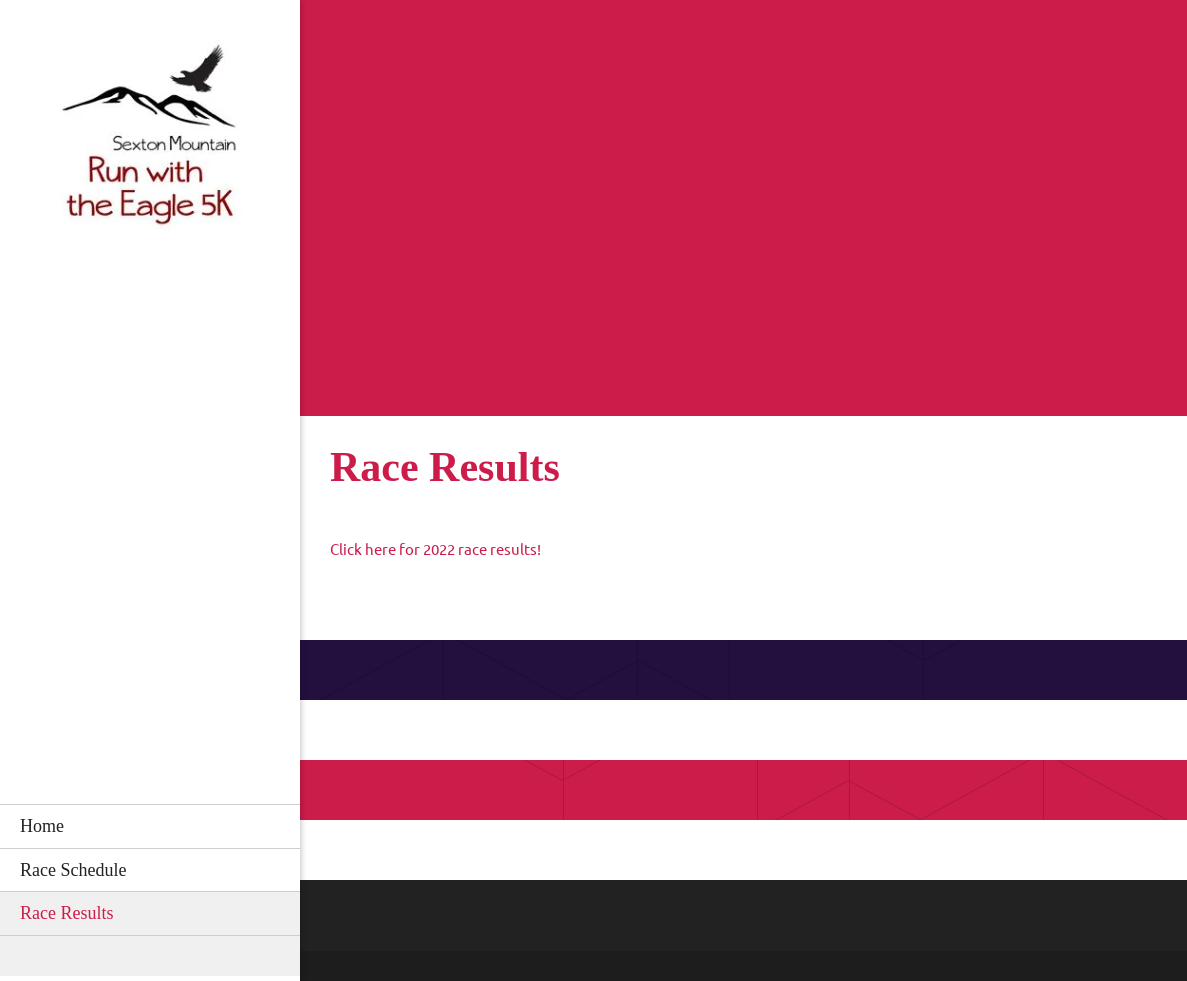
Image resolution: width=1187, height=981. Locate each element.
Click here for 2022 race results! (435, 549)
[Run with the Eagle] (150, 141)
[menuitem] (150, 826)
